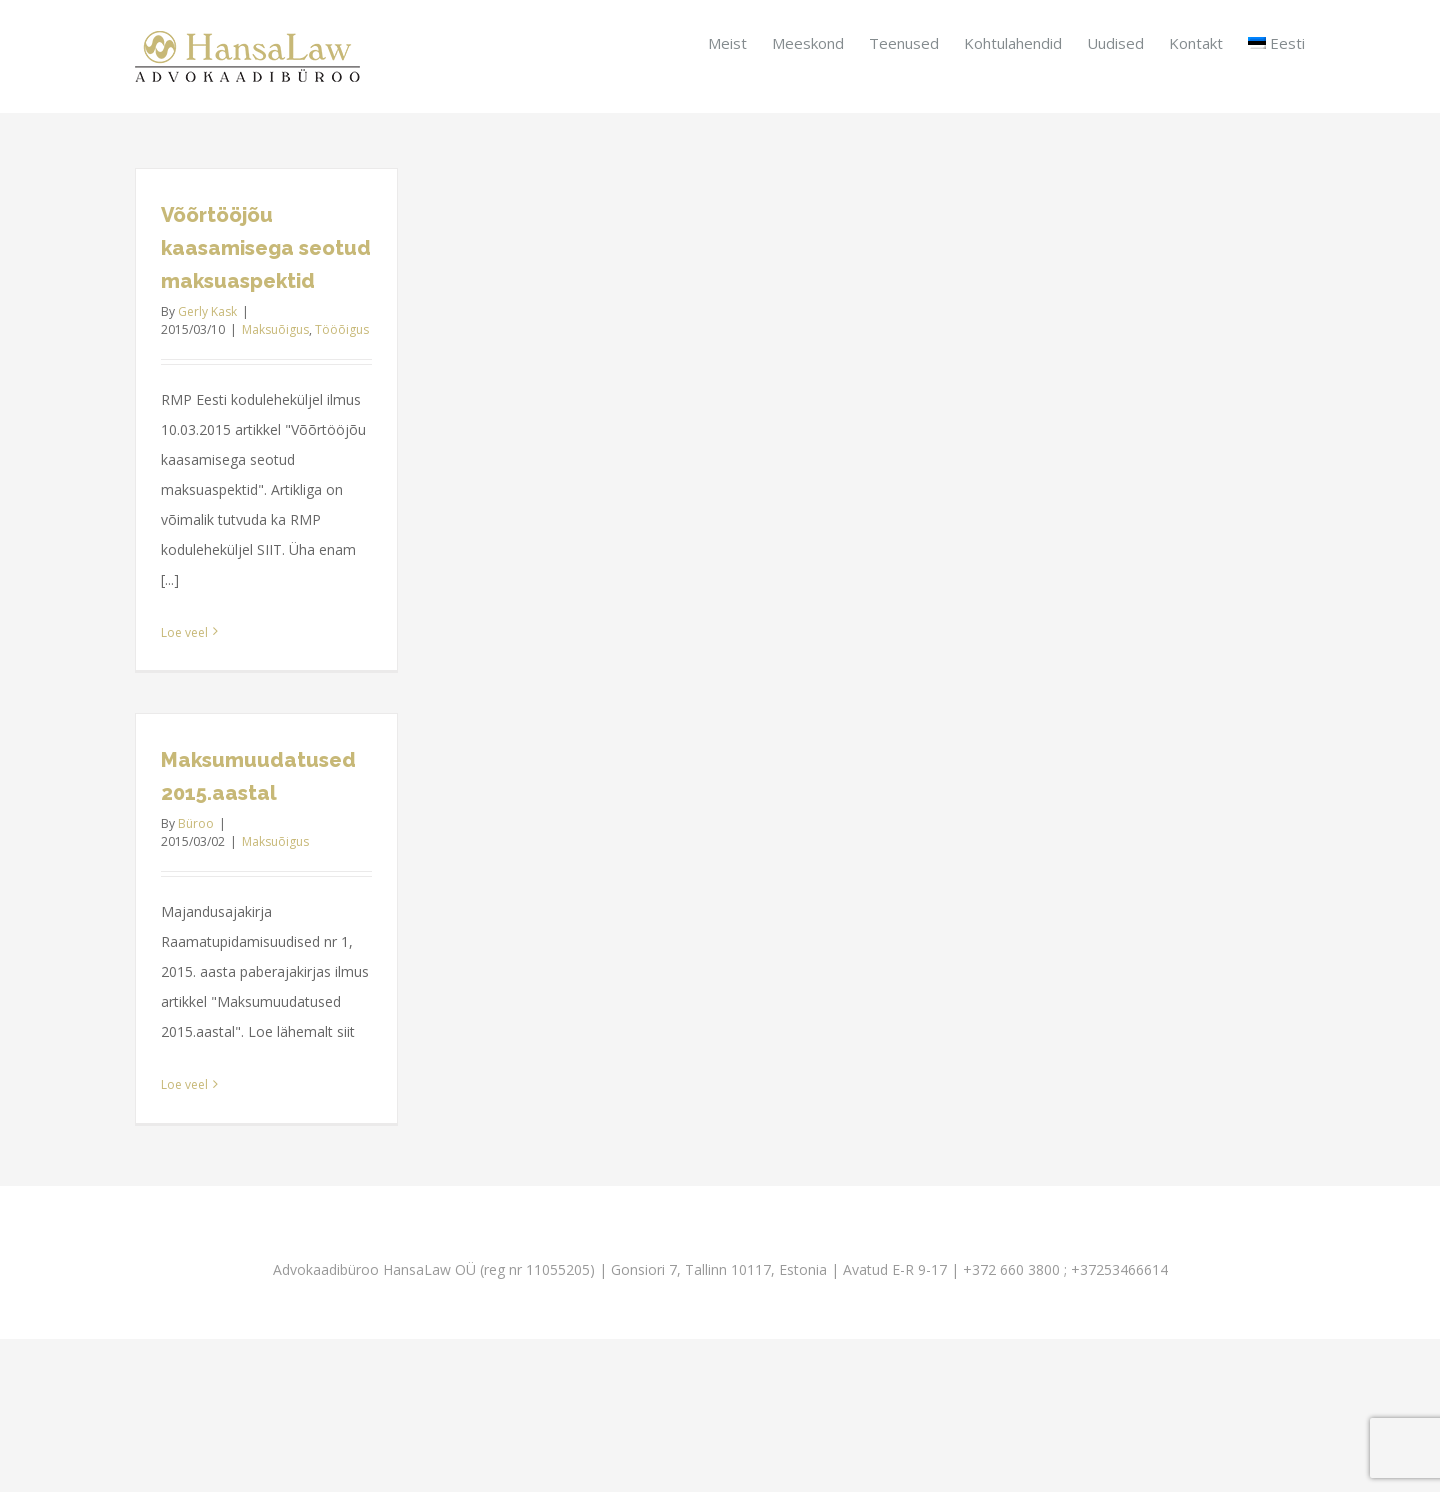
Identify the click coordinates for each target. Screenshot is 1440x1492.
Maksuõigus (275, 329)
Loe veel (184, 632)
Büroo (196, 823)
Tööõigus (342, 329)
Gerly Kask (207, 311)
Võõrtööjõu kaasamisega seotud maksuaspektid (266, 248)
